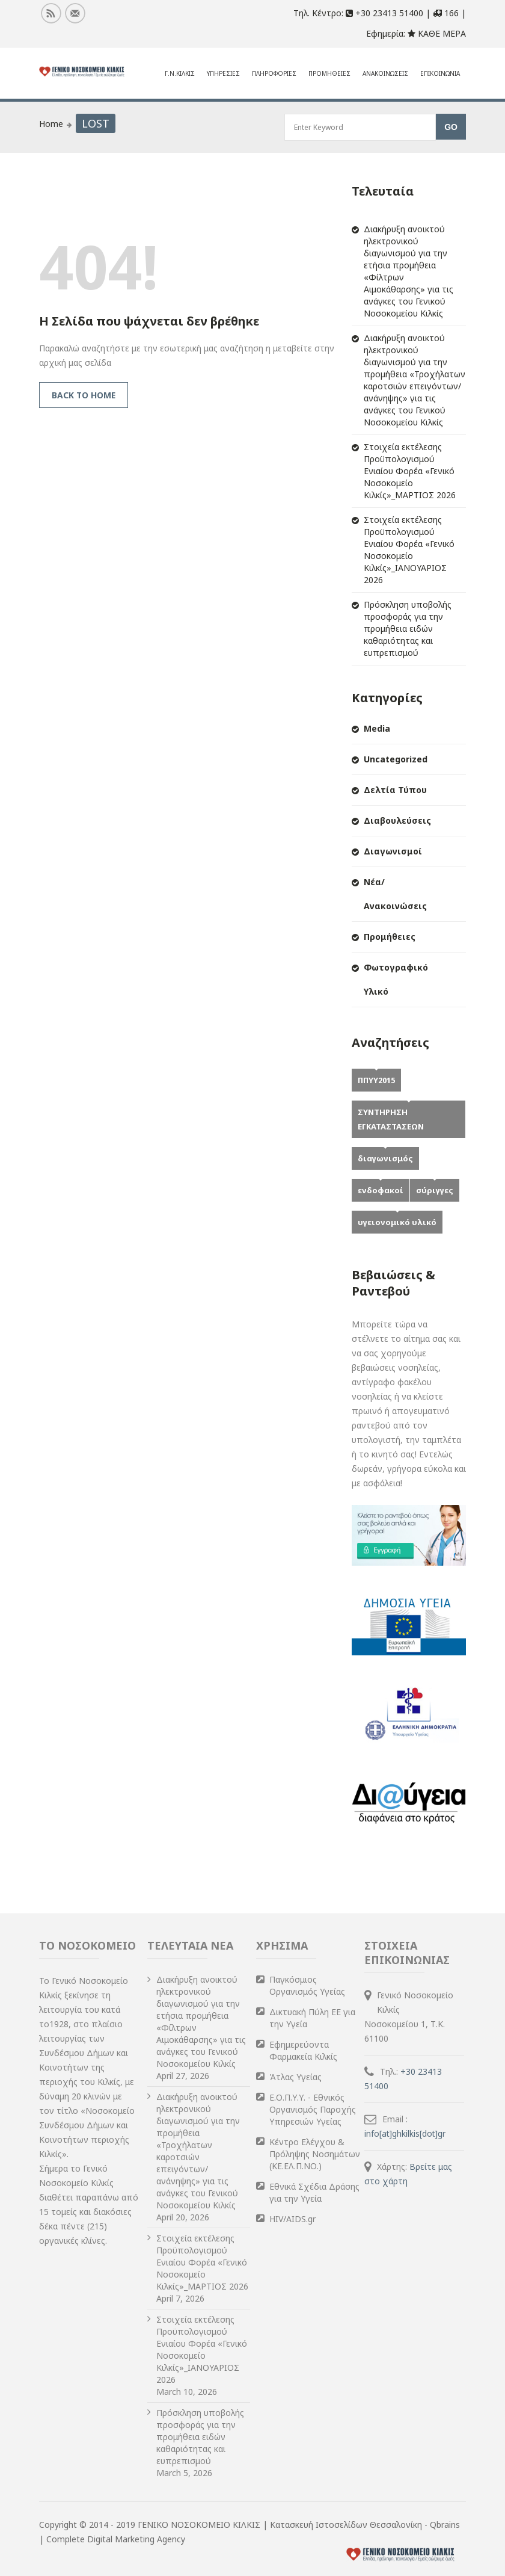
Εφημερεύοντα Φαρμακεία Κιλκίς (303, 2050)
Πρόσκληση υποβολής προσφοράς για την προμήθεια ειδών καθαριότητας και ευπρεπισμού (407, 628)
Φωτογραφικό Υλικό (396, 979)
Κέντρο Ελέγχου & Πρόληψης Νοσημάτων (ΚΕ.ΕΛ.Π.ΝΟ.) (314, 2154)
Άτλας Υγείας (295, 2077)
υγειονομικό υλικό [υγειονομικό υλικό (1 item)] (397, 1222)
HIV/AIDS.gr (292, 2219)
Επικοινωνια (440, 73)
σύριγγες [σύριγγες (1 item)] (434, 1190)
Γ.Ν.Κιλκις (180, 73)
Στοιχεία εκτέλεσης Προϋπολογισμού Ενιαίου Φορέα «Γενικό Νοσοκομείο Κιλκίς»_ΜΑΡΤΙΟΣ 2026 (410, 471)
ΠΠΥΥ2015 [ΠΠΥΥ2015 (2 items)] (376, 1080)
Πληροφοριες (274, 73)
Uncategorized (395, 759)
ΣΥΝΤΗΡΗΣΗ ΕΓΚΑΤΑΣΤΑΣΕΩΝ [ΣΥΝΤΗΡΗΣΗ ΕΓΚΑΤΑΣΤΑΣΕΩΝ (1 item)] (391, 1119)
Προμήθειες (389, 936)
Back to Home (84, 395)
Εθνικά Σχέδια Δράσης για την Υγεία (314, 2192)
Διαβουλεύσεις (397, 820)
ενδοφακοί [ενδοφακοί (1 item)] (380, 1190)
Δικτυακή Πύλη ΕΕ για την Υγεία (312, 2018)
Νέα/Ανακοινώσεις (395, 894)
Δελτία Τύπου (395, 789)
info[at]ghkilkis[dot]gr (406, 2133)
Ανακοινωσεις (385, 73)
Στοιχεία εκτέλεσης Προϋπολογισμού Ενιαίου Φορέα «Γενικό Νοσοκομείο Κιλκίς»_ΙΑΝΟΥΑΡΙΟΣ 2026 (409, 549)
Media (377, 728)
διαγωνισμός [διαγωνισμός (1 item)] (385, 1158)
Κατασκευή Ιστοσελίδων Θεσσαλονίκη (347, 2524)
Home (51, 123)
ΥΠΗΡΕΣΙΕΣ (223, 73)
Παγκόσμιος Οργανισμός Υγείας (307, 1985)
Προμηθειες (329, 73)
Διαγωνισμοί (393, 851)
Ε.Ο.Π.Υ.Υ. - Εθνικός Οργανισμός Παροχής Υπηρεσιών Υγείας (312, 2109)
